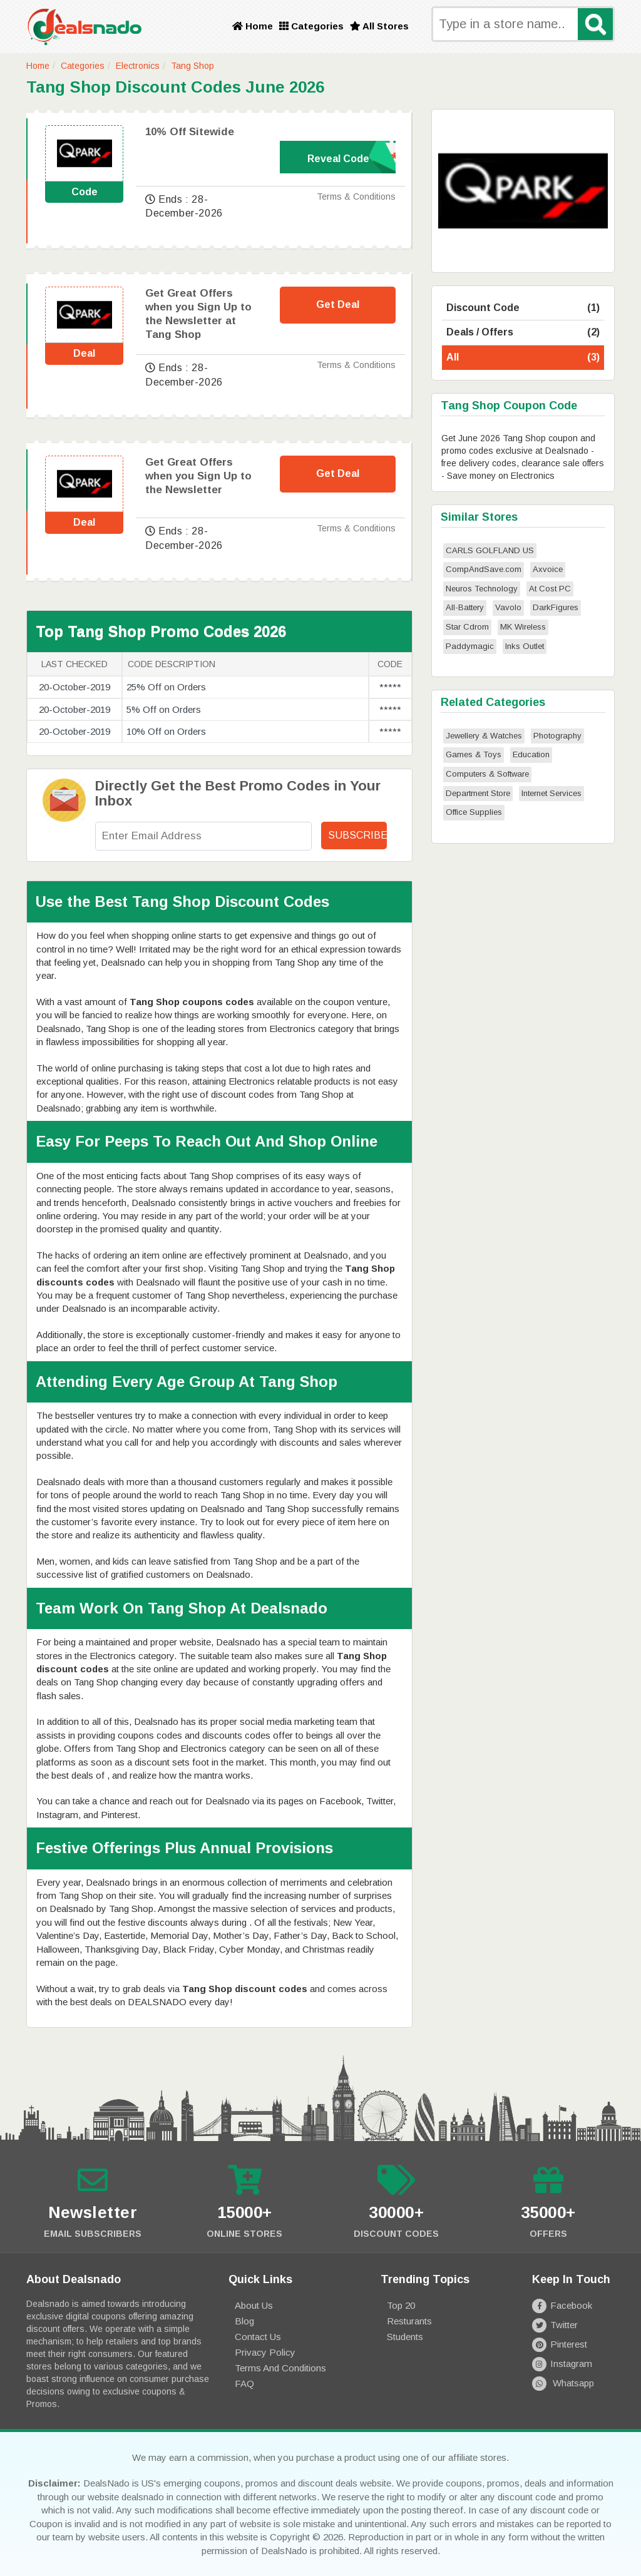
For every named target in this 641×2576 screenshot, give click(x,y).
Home (252, 26)
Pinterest (559, 2344)
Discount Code (523, 308)
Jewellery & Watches (484, 735)
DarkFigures (555, 607)
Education (531, 754)
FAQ (244, 2383)
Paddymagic (470, 646)
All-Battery (465, 607)
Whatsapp (562, 2383)
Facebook (562, 2305)
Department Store (478, 793)
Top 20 (401, 2305)
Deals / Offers (523, 332)
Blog (244, 2321)
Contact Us (258, 2336)
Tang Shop (192, 66)
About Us (254, 2305)
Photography (557, 735)
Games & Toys (473, 754)
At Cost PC (550, 588)
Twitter (554, 2324)
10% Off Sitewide (189, 132)
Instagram (562, 2363)
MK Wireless (523, 626)
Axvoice (548, 569)
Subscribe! (357, 835)
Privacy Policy (265, 2352)
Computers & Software (487, 774)
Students (405, 2336)
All (523, 357)
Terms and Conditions (280, 2368)
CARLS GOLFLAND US (490, 550)
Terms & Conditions (356, 197)
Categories (311, 26)
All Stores (379, 26)
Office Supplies (474, 812)
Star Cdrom (467, 626)
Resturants (409, 2321)
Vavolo (508, 607)
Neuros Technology (482, 588)
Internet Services (551, 793)
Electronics (138, 66)
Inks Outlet (524, 646)
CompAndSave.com (483, 569)
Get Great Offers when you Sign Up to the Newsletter (198, 476)
